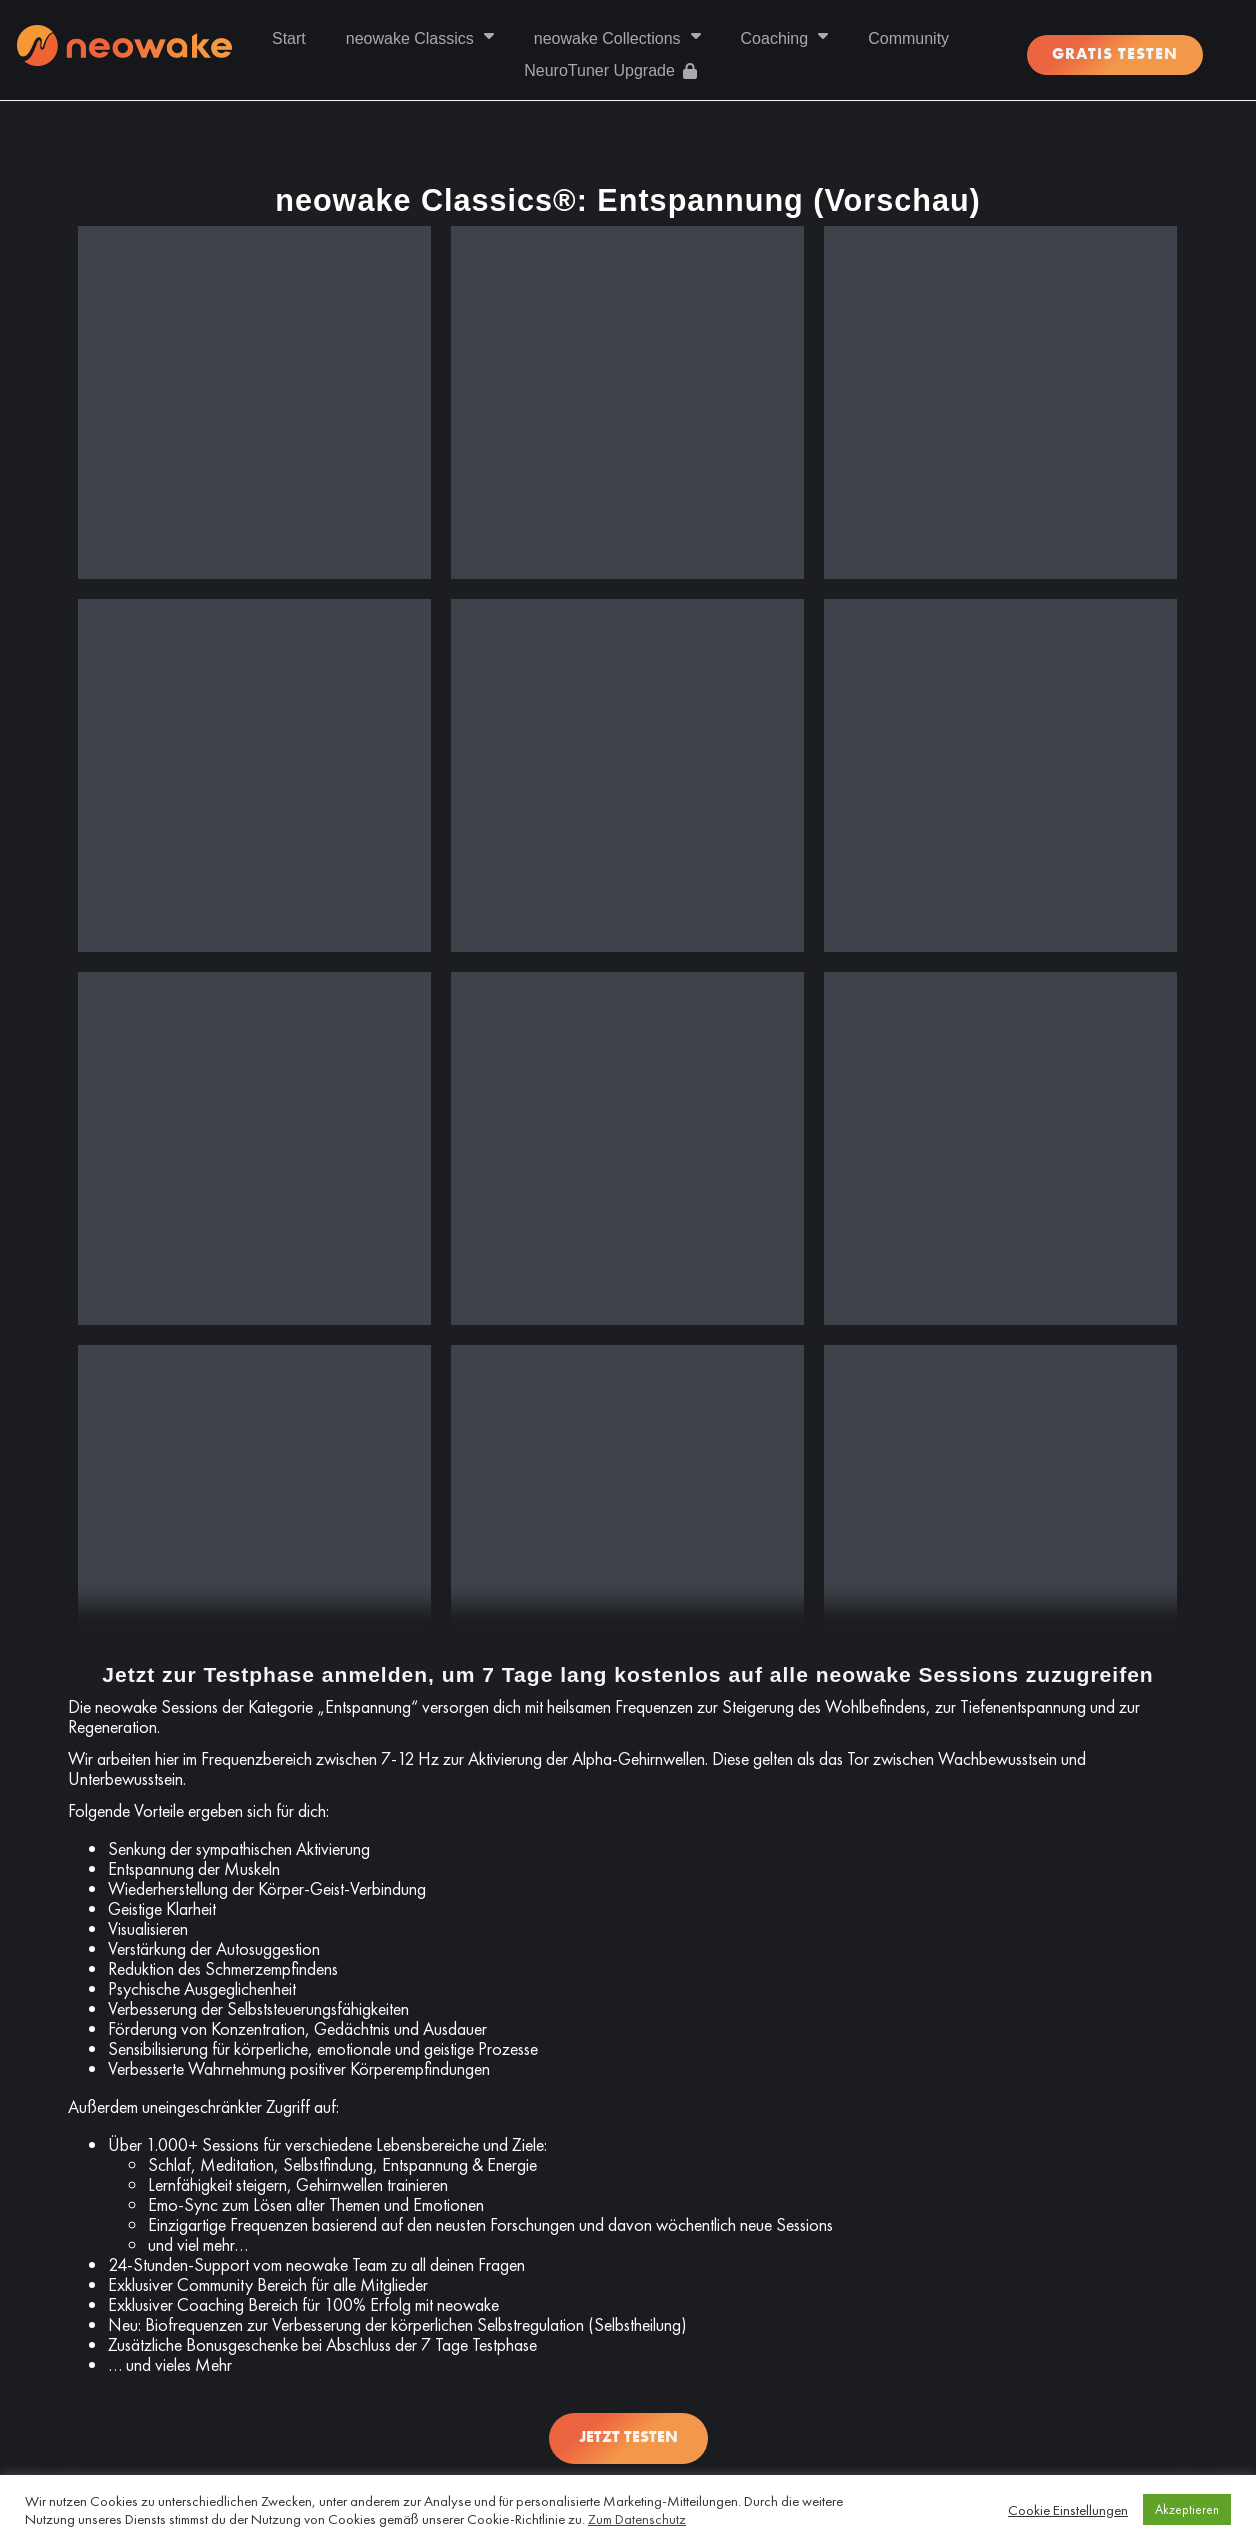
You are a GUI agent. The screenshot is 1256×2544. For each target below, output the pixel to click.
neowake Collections (617, 39)
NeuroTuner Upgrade (610, 70)
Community (908, 38)
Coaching (785, 39)
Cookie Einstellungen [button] (1068, 2510)
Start (289, 38)
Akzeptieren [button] (1187, 2509)
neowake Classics (420, 39)
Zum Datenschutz (637, 2519)
